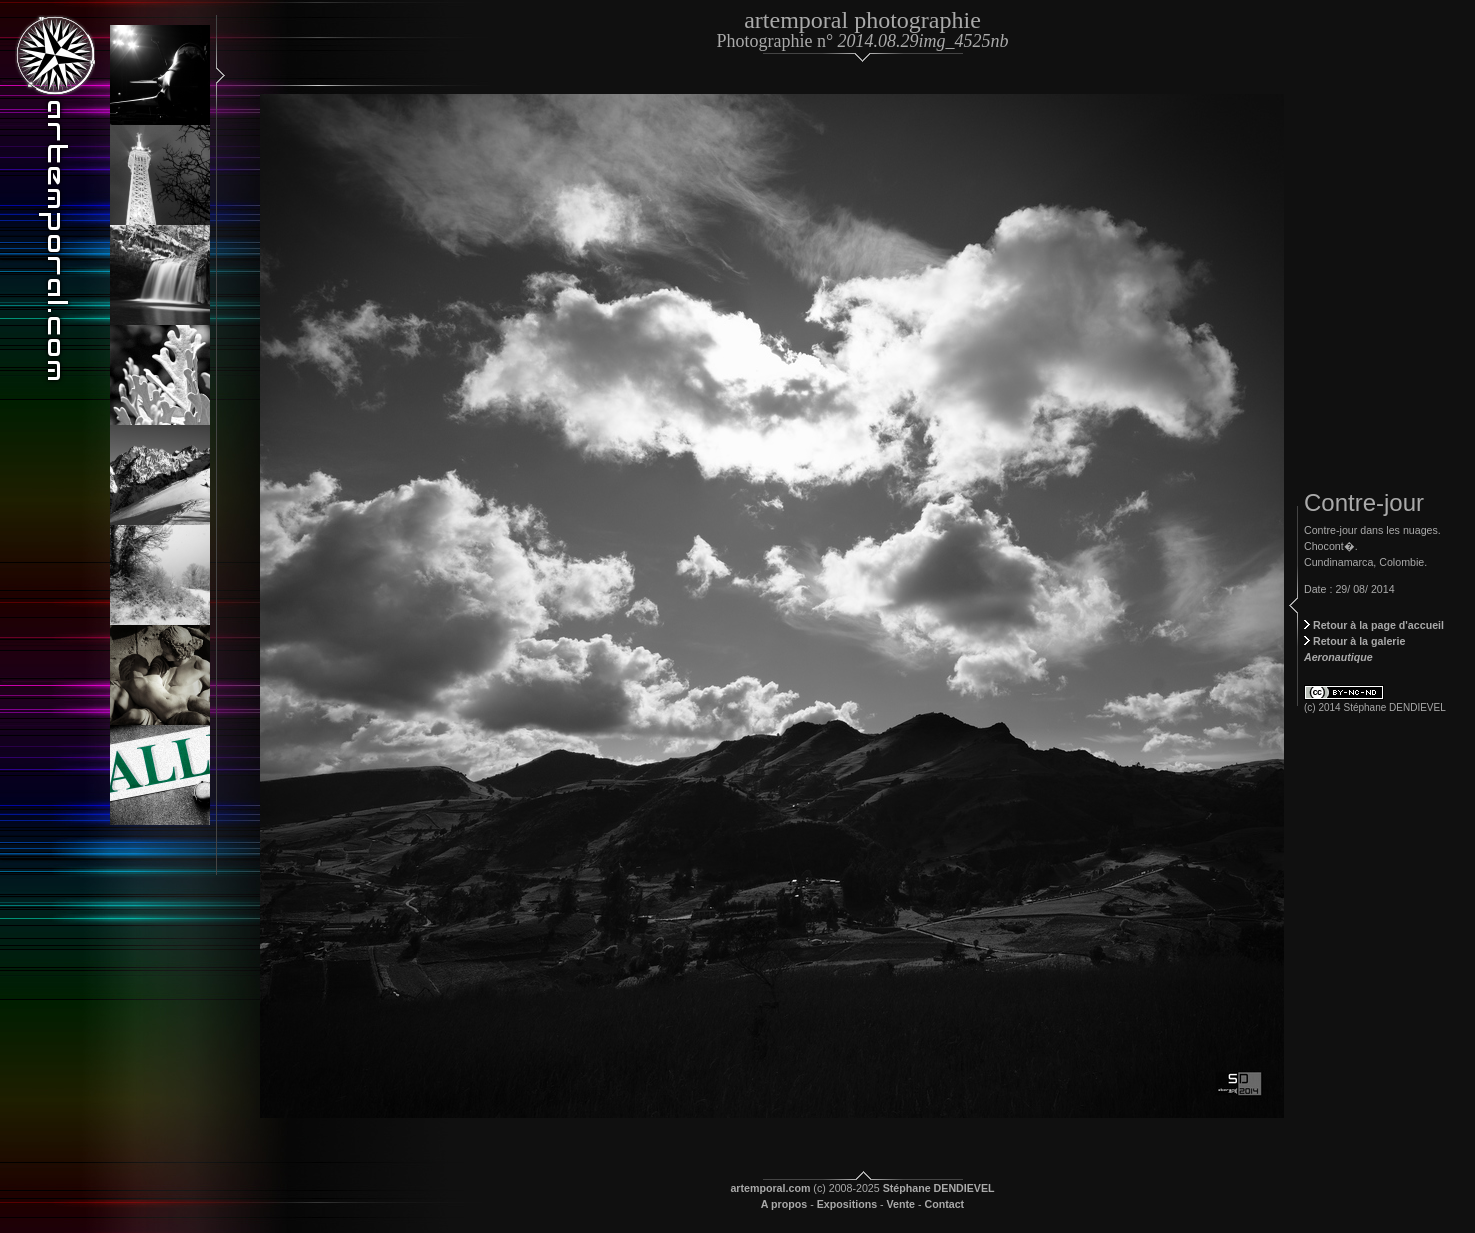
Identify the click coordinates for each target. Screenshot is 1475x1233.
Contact (945, 1204)
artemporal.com (770, 1188)
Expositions (847, 1204)
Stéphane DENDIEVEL (939, 1188)
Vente (901, 1204)
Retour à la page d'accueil (1374, 625)
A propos (784, 1204)
